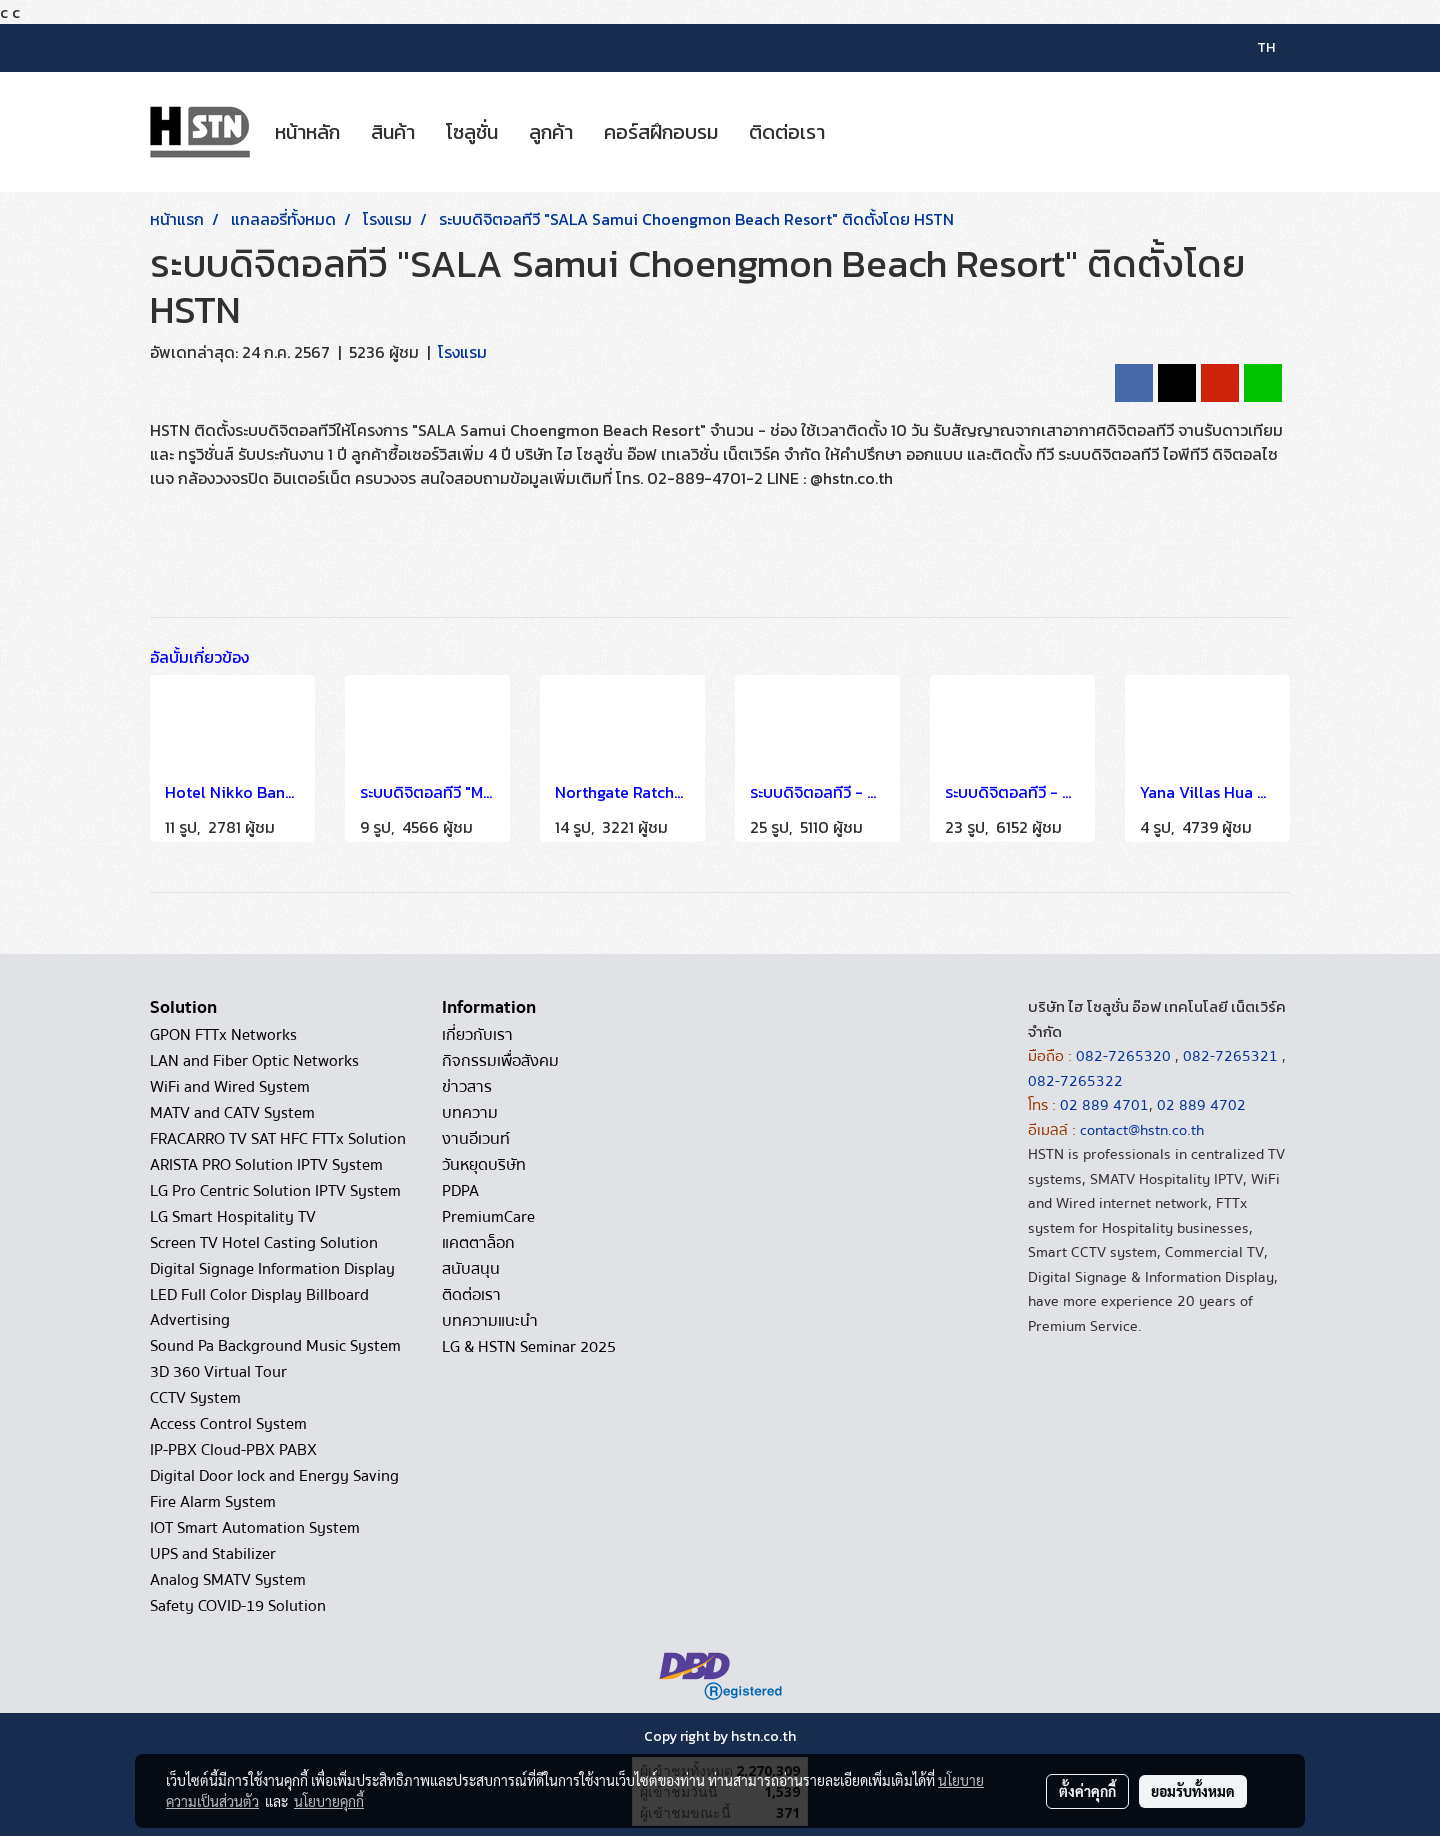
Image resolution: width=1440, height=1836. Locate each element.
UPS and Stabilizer (213, 1554)
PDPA (460, 1191)
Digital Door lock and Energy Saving (274, 1476)
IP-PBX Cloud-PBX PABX (233, 1450)
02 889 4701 (1104, 1105)
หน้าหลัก (307, 132)
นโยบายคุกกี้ (329, 1801)
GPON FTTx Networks (223, 1035)
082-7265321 (1230, 1056)
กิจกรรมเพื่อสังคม (500, 1061)
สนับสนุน (471, 1269)
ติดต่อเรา (787, 132)
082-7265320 (1125, 1056)
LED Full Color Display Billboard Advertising (259, 1307)
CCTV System (195, 1398)
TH (1255, 47)
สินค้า (393, 132)
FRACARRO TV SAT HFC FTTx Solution (278, 1139)
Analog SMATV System (228, 1580)
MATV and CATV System (232, 1113)
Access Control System (228, 1424)
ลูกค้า (551, 132)
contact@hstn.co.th (1142, 1130)
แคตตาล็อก (478, 1243)
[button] (858, 132)
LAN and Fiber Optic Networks (254, 1061)
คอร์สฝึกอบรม (661, 132)
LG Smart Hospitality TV (233, 1217)
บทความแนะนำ (490, 1321)
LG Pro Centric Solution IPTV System (275, 1191)
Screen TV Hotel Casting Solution (264, 1243)
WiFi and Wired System (230, 1087)
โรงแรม (462, 352)
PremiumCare (488, 1217)
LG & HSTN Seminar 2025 (529, 1347)
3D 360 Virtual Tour (218, 1372)
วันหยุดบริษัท (484, 1165)
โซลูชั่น (472, 132)
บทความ (470, 1113)
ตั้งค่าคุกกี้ (1087, 1791)
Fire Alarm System (213, 1502)
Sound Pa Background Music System (275, 1346)
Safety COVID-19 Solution (238, 1606)
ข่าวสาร (467, 1087)
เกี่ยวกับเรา (477, 1035)
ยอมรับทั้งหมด (1193, 1791)
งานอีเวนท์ (476, 1139)
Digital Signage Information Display (272, 1269)
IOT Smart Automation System (255, 1528)
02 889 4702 (1201, 1105)
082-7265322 (1075, 1081)
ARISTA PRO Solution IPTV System (266, 1165)
